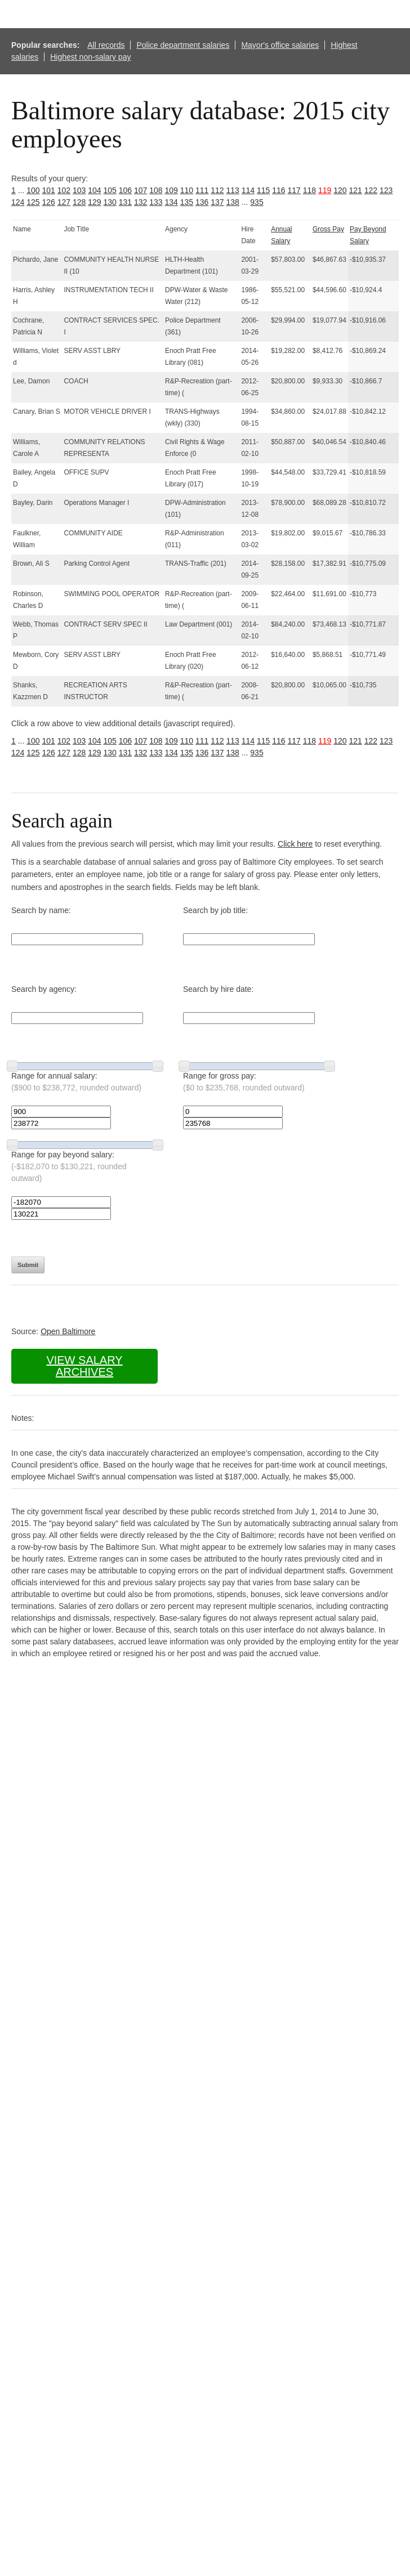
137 (217, 202)
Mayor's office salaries (280, 45)
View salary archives (84, 1366)
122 (370, 190)
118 (309, 190)
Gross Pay (328, 229)
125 (32, 202)
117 (294, 190)
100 (32, 190)
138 (232, 202)
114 (248, 190)
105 (110, 190)
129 (94, 202)
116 (278, 190)
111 (201, 190)
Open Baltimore (68, 1331)
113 (232, 190)
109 (171, 190)
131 (125, 202)
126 (48, 202)
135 (186, 202)
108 (155, 190)
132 (140, 202)
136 (201, 202)
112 (217, 190)
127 (63, 202)
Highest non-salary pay (90, 56)
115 (263, 190)
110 (186, 190)
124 (17, 202)
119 (324, 190)
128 (79, 202)
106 (125, 190)
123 (386, 190)
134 (171, 202)
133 (155, 202)
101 (48, 190)
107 (140, 190)
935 (256, 202)
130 (110, 202)
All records (105, 45)
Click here (295, 843)
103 (79, 190)
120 (339, 190)
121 (355, 190)
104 (94, 190)
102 (63, 190)
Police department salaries (182, 45)
